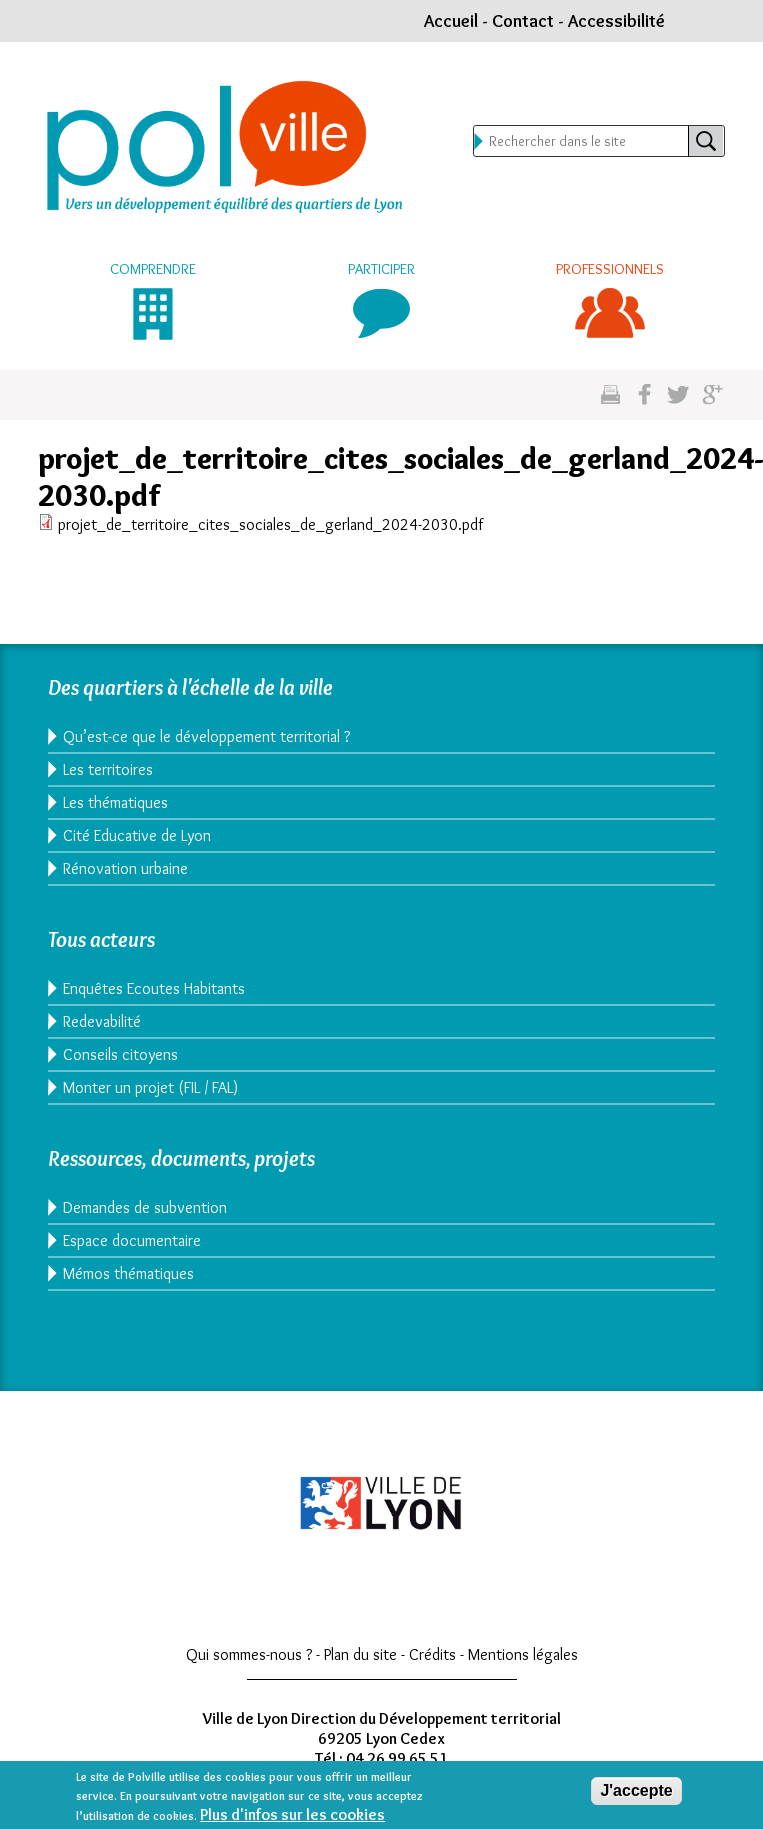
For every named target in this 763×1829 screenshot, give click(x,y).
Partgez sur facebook (644, 395)
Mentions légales (523, 1654)
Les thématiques (115, 802)
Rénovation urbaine (125, 868)
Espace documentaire (132, 1240)
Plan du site (360, 1654)
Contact (523, 21)
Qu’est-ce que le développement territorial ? (206, 736)
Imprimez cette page (610, 395)
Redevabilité (102, 1021)
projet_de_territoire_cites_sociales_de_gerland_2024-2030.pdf (270, 524)
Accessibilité (616, 21)
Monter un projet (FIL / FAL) (150, 1087)
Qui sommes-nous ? (249, 1654)
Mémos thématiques (128, 1273)
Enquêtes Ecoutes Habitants (154, 988)
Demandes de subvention (145, 1207)
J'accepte (636, 1796)
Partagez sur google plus (712, 395)
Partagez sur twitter (678, 395)
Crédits (432, 1654)
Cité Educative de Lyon (137, 835)
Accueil (451, 21)
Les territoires (108, 769)
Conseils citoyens (120, 1054)
